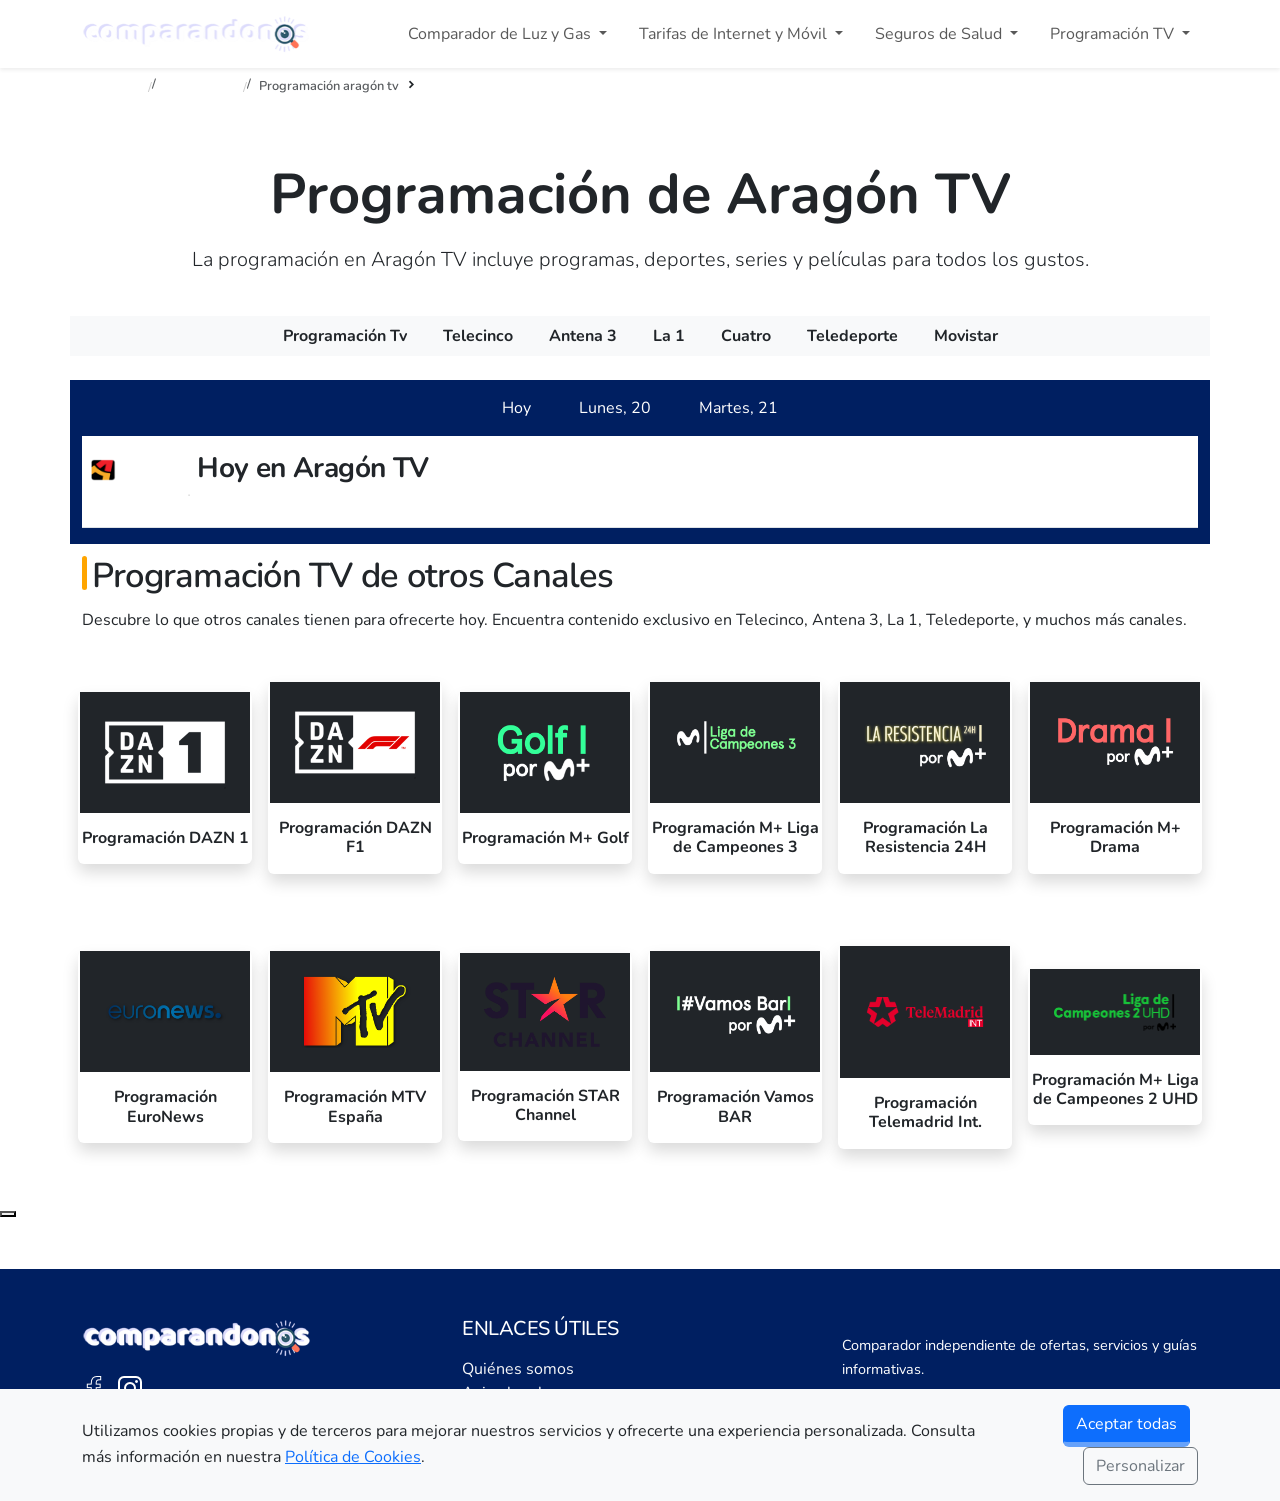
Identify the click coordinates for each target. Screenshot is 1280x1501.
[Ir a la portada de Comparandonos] (197, 1338)
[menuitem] (345, 336)
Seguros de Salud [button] (940, 34)
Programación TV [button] (1114, 34)
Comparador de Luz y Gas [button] (501, 34)
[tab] (516, 408)
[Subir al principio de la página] (8, 1214)
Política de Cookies (353, 1457)
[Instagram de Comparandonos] (130, 1387)
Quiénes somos (518, 1369)
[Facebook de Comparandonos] (94, 1387)
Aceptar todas (1126, 1424)
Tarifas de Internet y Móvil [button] (735, 34)
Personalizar (1140, 1466)
